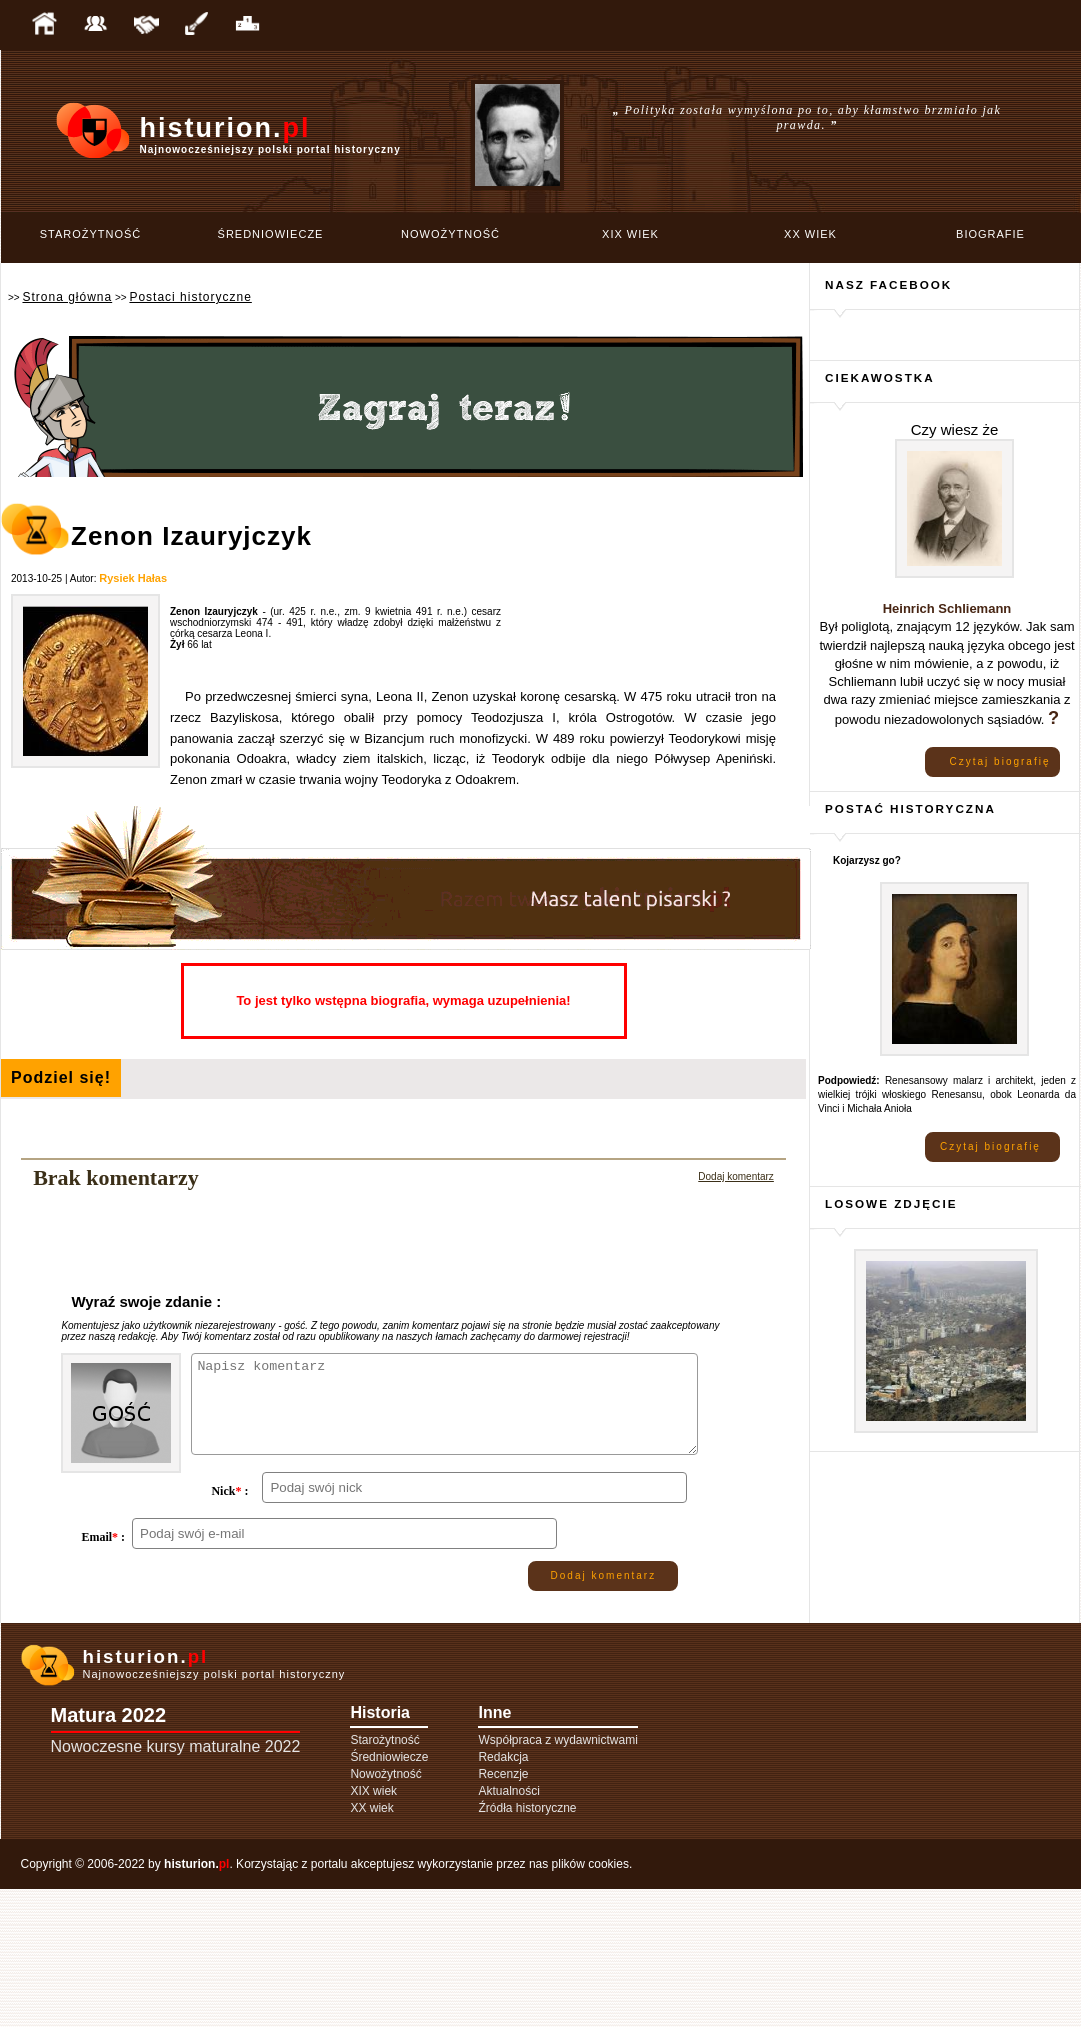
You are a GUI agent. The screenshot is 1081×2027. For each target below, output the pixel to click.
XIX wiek (630, 234)
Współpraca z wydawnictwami (557, 1878)
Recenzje (503, 1912)
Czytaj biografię (1000, 761)
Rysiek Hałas (133, 578)
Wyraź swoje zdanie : (146, 1301)
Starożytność (91, 234)
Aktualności (508, 1929)
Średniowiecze (271, 234)
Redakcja (503, 1895)
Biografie (990, 234)
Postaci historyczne (190, 297)
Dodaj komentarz (736, 1176)
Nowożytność (450, 234)
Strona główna (67, 297)
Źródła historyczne (527, 1946)
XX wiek (810, 234)
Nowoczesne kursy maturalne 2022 (176, 1884)
